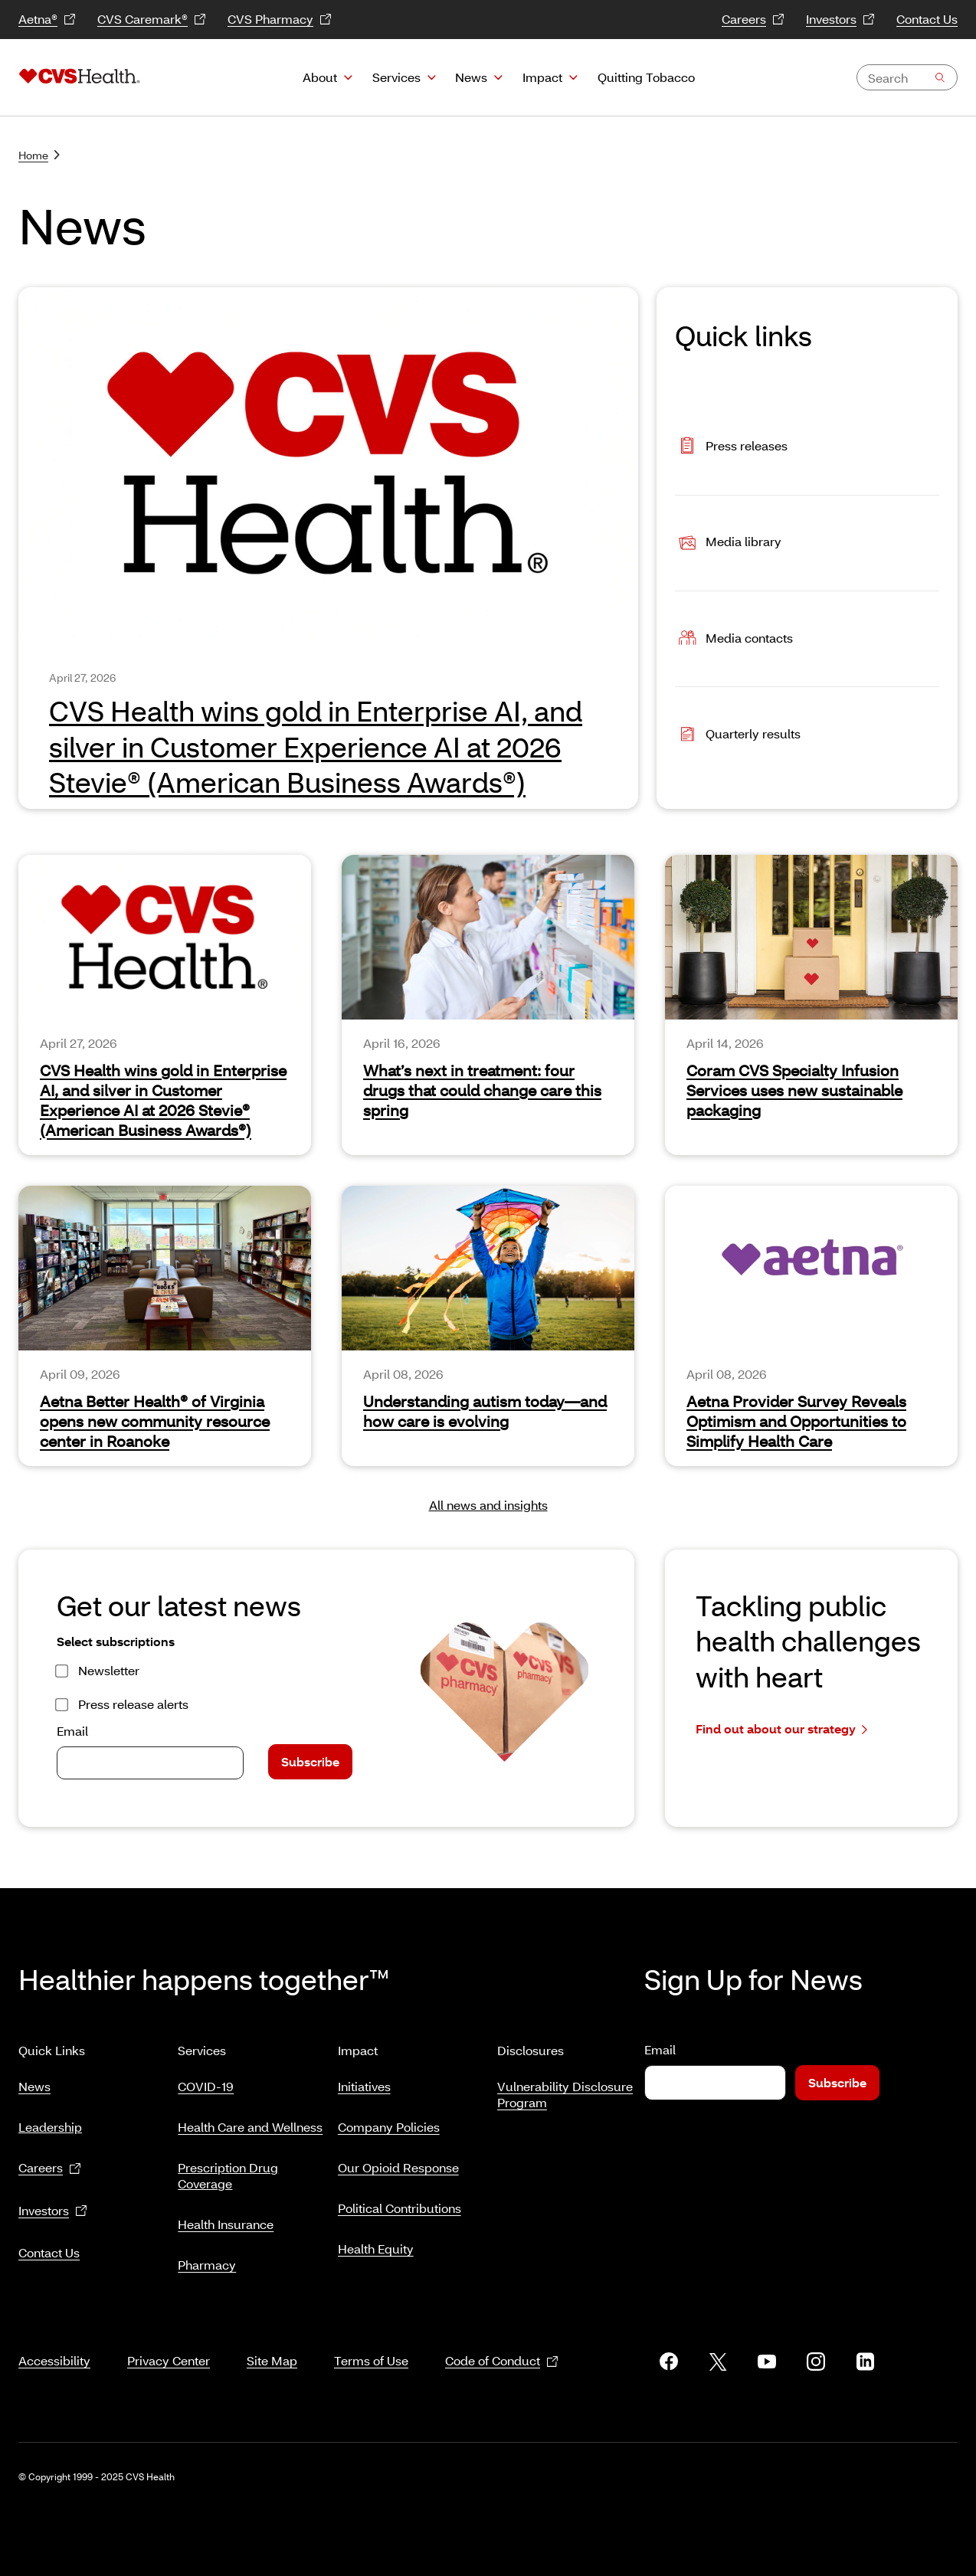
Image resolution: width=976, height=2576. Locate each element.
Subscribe (310, 1761)
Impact (542, 77)
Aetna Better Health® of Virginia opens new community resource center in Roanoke (155, 1421)
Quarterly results (738, 735)
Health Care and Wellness (250, 2121)
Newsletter (108, 1670)
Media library (728, 543)
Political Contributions (399, 2202)
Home (39, 155)
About (320, 77)
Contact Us (927, 19)
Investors (840, 19)
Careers (753, 19)
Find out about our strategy (781, 1729)
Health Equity (376, 2242)
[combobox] (907, 77)
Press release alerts (133, 1704)
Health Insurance (225, 2218)
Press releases (731, 447)
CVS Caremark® (151, 19)
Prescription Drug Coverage (228, 2169)
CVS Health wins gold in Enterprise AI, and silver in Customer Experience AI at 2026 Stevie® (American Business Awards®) (163, 1100)
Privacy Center (168, 2342)
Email (72, 1731)
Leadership (50, 2121)
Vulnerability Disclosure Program (565, 2088)
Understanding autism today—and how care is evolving (485, 1411)
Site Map (272, 2342)
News (471, 77)
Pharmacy (207, 2258)
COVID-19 (206, 2080)
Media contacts (734, 639)
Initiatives (364, 2080)
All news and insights (488, 1505)
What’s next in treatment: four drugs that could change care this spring (482, 1090)
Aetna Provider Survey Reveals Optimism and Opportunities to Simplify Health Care (796, 1421)
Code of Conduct (501, 2343)
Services (396, 77)
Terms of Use (371, 2342)
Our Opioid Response (398, 2161)
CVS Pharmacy (280, 19)
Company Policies (389, 2121)
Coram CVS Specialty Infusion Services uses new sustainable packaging (794, 1090)
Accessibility (54, 2342)
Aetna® (47, 19)
